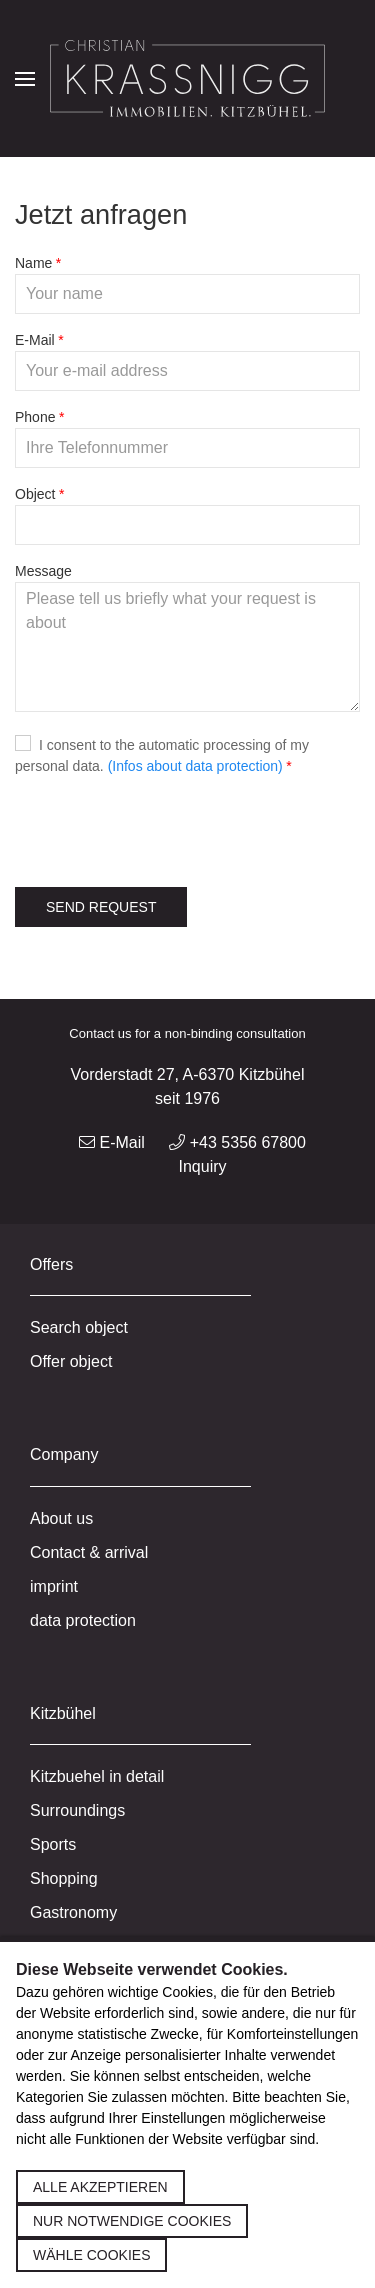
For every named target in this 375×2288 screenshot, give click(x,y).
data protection (83, 1620)
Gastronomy (73, 1912)
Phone (35, 417)
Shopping (64, 1878)
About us (61, 1518)
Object (35, 494)
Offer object (71, 1361)
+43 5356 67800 (237, 1142)
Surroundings (77, 1810)
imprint (54, 1586)
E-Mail (35, 340)
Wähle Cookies (91, 2255)
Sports (53, 1844)
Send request (101, 907)
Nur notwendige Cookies (132, 2221)
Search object (79, 1327)
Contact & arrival (89, 1552)
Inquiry (202, 1166)
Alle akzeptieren (100, 2187)
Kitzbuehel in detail (97, 1776)
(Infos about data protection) (195, 766)
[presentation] (167, 832)
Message (43, 571)
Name (33, 263)
